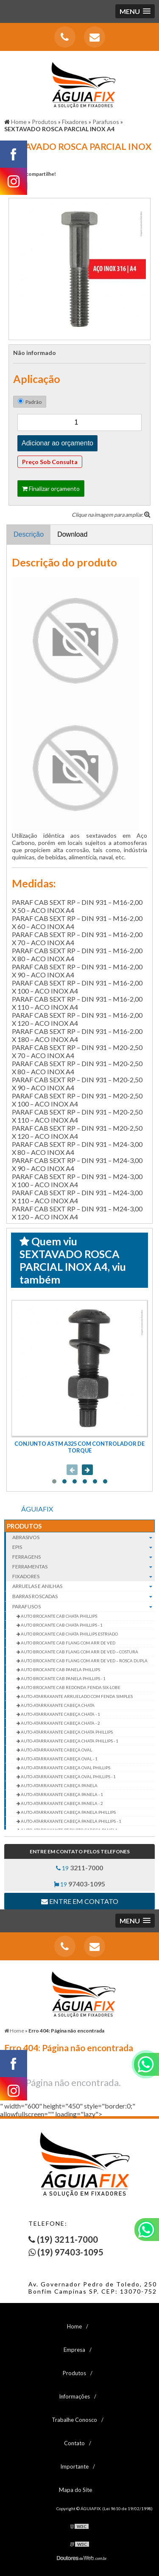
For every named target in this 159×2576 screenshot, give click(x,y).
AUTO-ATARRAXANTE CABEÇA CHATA (57, 1705)
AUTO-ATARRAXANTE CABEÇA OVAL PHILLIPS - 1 (68, 1776)
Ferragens (83, 1557)
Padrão (30, 401)
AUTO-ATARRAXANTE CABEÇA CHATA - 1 (60, 1714)
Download (72, 534)
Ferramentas (83, 1566)
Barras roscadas (83, 1596)
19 (79, 1868)
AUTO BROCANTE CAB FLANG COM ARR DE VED (67, 1642)
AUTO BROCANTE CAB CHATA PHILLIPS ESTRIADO (69, 1633)
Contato (74, 2443)
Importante (74, 2466)
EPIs (83, 1547)
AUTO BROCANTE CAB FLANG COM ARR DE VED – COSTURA (79, 1651)
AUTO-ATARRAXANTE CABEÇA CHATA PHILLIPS (66, 1731)
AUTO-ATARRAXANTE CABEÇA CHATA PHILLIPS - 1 (69, 1740)
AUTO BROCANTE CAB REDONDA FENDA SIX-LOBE (70, 1687)
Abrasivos (83, 1537)
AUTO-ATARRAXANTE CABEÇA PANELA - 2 (61, 1803)
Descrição (29, 534)
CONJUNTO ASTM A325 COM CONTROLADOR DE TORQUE (79, 1447)
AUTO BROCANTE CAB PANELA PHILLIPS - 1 (63, 1678)
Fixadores (83, 1576)
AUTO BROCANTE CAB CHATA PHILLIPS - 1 (61, 1624)
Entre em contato (79, 1901)
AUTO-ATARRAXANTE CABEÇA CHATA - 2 (60, 1723)
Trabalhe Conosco (74, 2419)
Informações (74, 2396)
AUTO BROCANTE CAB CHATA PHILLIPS (58, 1616)
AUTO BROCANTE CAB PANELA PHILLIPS (60, 1669)
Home (74, 2326)
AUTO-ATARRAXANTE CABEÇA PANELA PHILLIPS (68, 1812)
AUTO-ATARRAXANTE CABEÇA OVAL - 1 (59, 1758)
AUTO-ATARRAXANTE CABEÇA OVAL (56, 1749)
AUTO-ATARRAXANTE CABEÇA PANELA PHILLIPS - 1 (70, 1821)
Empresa (74, 2349)
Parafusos (83, 1607)
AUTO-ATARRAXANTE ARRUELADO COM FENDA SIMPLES (76, 1696)
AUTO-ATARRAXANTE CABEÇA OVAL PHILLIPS (65, 1767)
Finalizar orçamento (51, 488)
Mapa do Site (75, 2489)
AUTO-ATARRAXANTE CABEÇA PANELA (59, 1785)
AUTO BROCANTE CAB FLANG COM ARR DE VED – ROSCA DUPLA (84, 1660)
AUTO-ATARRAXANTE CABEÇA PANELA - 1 (61, 1794)
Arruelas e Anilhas (83, 1586)
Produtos (24, 1526)
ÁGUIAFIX (37, 1509)
